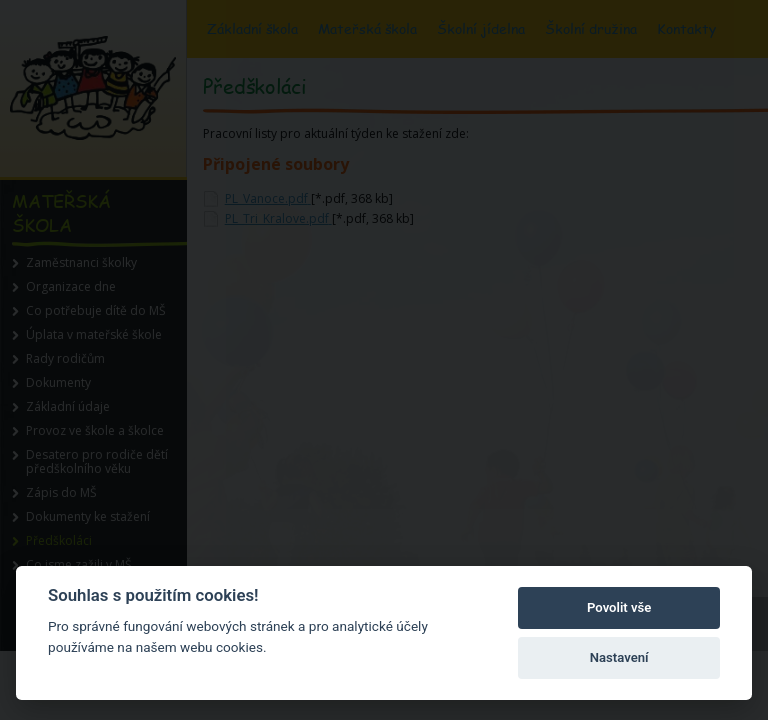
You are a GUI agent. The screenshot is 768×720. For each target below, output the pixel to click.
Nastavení (619, 657)
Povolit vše (619, 607)
